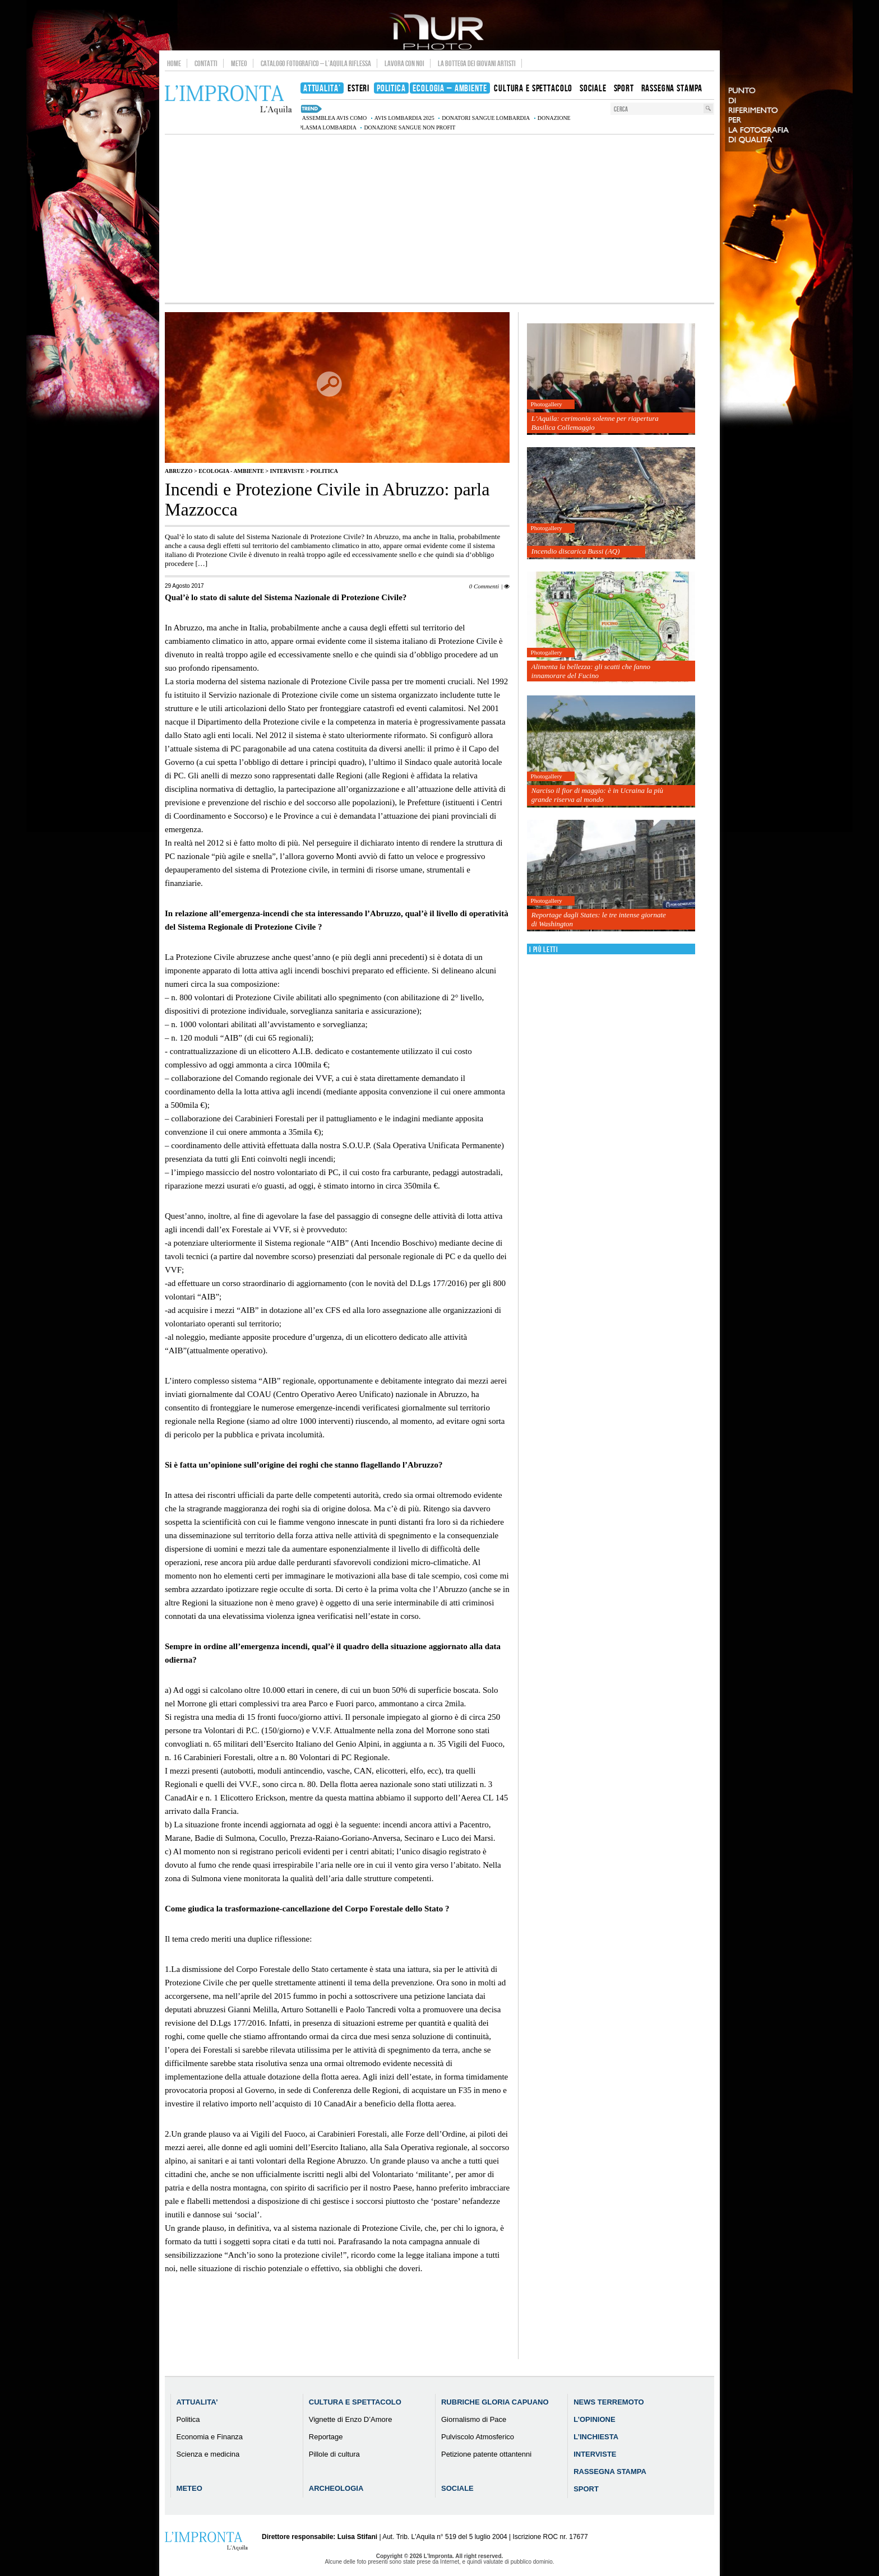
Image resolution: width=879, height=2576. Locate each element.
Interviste (287, 471)
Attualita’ (197, 2402)
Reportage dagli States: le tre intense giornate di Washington (598, 919)
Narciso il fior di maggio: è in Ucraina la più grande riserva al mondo (597, 795)
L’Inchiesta (595, 2437)
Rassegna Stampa (609, 2471)
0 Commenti (484, 586)
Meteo (239, 63)
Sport (586, 2489)
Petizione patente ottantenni (486, 2454)
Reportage (326, 2437)
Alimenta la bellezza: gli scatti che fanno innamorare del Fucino (590, 671)
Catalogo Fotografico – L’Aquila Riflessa (316, 63)
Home (174, 63)
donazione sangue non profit (409, 127)
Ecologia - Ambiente (231, 471)
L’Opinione (594, 2419)
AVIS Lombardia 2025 (404, 118)
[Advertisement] (439, 218)
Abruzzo (178, 471)
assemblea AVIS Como (334, 118)
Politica (324, 471)
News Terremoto (608, 2402)
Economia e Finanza (210, 2437)
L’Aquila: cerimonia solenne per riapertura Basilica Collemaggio (595, 422)
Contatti (206, 63)
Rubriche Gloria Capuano (495, 2402)
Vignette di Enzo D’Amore (350, 2419)
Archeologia (336, 2488)
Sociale (457, 2488)
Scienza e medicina (208, 2454)
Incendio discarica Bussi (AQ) (575, 551)
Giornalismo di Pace (473, 2419)
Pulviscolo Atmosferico (477, 2437)
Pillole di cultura (334, 2454)
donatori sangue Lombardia (486, 118)
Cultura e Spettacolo (355, 2402)
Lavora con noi (404, 63)
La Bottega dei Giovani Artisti (477, 63)
